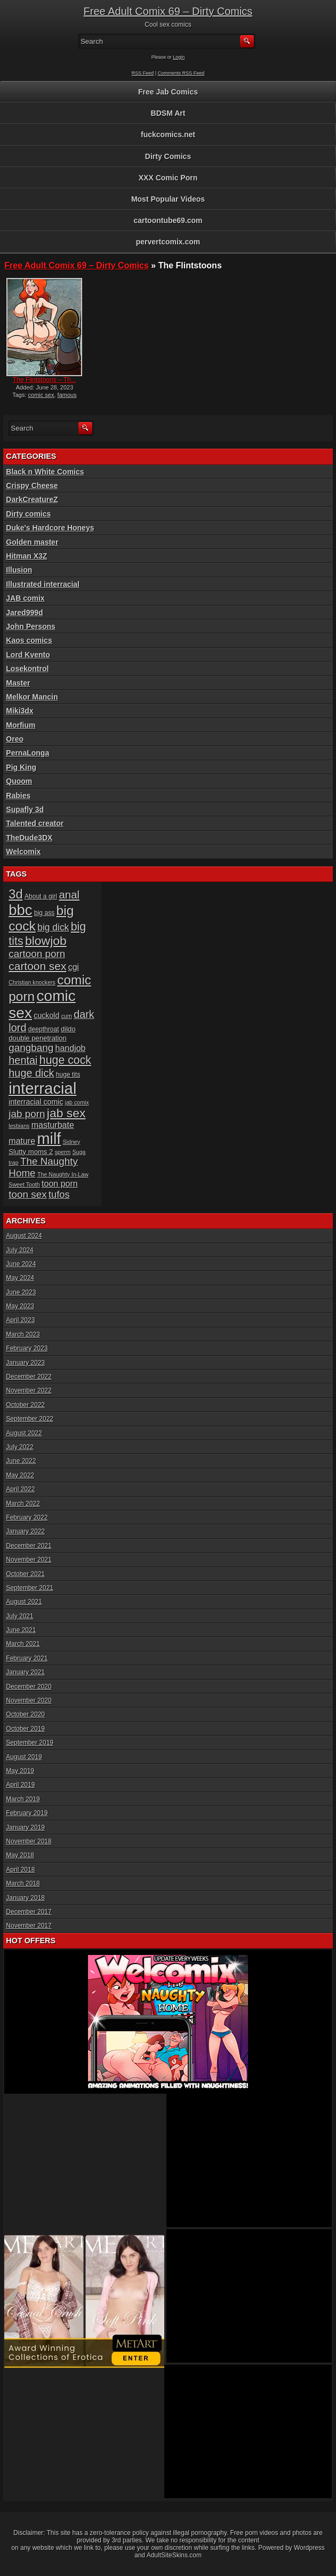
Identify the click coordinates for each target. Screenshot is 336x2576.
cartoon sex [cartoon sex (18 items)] (37, 966)
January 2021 (25, 1672)
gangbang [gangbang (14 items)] (31, 1047)
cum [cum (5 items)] (66, 1016)
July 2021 (19, 1616)
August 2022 (24, 1433)
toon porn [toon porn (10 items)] (60, 1183)
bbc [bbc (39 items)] (20, 910)
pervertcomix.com (168, 241)
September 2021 (29, 1588)
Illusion (19, 570)
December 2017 (28, 1911)
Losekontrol (27, 668)
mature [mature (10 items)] (22, 1141)
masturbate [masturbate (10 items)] (52, 1125)
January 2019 (25, 1827)
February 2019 (26, 1813)
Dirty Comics (168, 156)
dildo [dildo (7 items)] (68, 1029)
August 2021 (24, 1601)
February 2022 (26, 1517)
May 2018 (20, 1855)
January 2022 (25, 1531)
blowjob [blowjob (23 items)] (46, 941)
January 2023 (25, 1362)
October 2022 (25, 1405)
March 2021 (22, 1644)
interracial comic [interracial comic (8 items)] (36, 1102)
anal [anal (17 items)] (69, 894)
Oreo (14, 739)
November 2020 (28, 1700)
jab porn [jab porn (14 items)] (27, 1113)
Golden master (32, 542)
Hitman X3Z (26, 556)
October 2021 (25, 1574)
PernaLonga (27, 753)
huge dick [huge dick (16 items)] (31, 1073)
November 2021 (28, 1559)
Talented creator (34, 823)
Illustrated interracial (42, 584)
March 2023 (22, 1334)
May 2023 (20, 1306)
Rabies (18, 795)
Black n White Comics (45, 471)
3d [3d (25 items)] (15, 894)
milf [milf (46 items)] (49, 1138)
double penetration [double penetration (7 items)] (38, 1038)
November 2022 (28, 1390)
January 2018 (25, 1898)
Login (179, 57)
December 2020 (28, 1686)
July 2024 (19, 1250)
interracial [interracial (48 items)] (42, 1088)
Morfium (20, 725)
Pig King (21, 767)
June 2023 (21, 1292)
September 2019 (29, 1742)
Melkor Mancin (32, 697)
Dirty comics (28, 514)
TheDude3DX (29, 837)
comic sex (41, 395)
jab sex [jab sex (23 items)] (66, 1113)
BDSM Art (168, 113)
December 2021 (28, 1545)
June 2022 (21, 1461)
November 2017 (28, 1925)
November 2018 (28, 1841)
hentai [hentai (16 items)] (23, 1060)
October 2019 (25, 1728)
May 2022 (20, 1475)
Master (18, 683)
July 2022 (19, 1447)
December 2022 (28, 1376)
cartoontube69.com (167, 220)
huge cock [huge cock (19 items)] (65, 1060)
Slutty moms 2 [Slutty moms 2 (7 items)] (31, 1152)
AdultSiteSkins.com (174, 2555)
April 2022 (20, 1489)
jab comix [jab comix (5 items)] (77, 1102)
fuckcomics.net (168, 134)
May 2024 (20, 1278)
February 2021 (26, 1658)
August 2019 (24, 1757)
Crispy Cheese (32, 485)
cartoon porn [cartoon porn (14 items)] (37, 953)
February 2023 (26, 1348)
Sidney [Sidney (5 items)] (72, 1142)
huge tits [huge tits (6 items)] (68, 1074)
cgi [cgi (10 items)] (73, 967)
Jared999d (24, 612)
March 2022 (22, 1503)
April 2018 (20, 1869)
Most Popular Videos (168, 199)
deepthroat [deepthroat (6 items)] (43, 1029)
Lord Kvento (28, 654)
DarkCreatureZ (32, 499)
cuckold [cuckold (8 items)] (46, 1015)
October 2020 (25, 1714)
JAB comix (25, 598)
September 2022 (29, 1418)
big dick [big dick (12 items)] (53, 927)
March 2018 (22, 1883)
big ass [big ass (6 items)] (44, 913)
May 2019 (20, 1771)
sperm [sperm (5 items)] (63, 1152)
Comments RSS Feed (181, 73)
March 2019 (22, 1799)
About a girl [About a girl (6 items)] (41, 896)
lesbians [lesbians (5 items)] (19, 1126)
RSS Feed (143, 73)
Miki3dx (19, 710)
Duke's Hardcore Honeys (50, 527)
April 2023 (20, 1320)
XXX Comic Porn (168, 177)
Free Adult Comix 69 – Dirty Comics (168, 11)
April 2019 (20, 1784)
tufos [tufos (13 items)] (59, 1194)
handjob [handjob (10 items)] (70, 1048)
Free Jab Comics (168, 92)
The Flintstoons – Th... (44, 380)
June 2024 (21, 1264)
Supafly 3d (25, 809)
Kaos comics (29, 640)
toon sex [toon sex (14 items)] (27, 1194)
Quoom (19, 781)
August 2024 (24, 1235)
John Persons (30, 626)
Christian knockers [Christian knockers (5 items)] (32, 982)
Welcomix (23, 851)
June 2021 (21, 1630)
